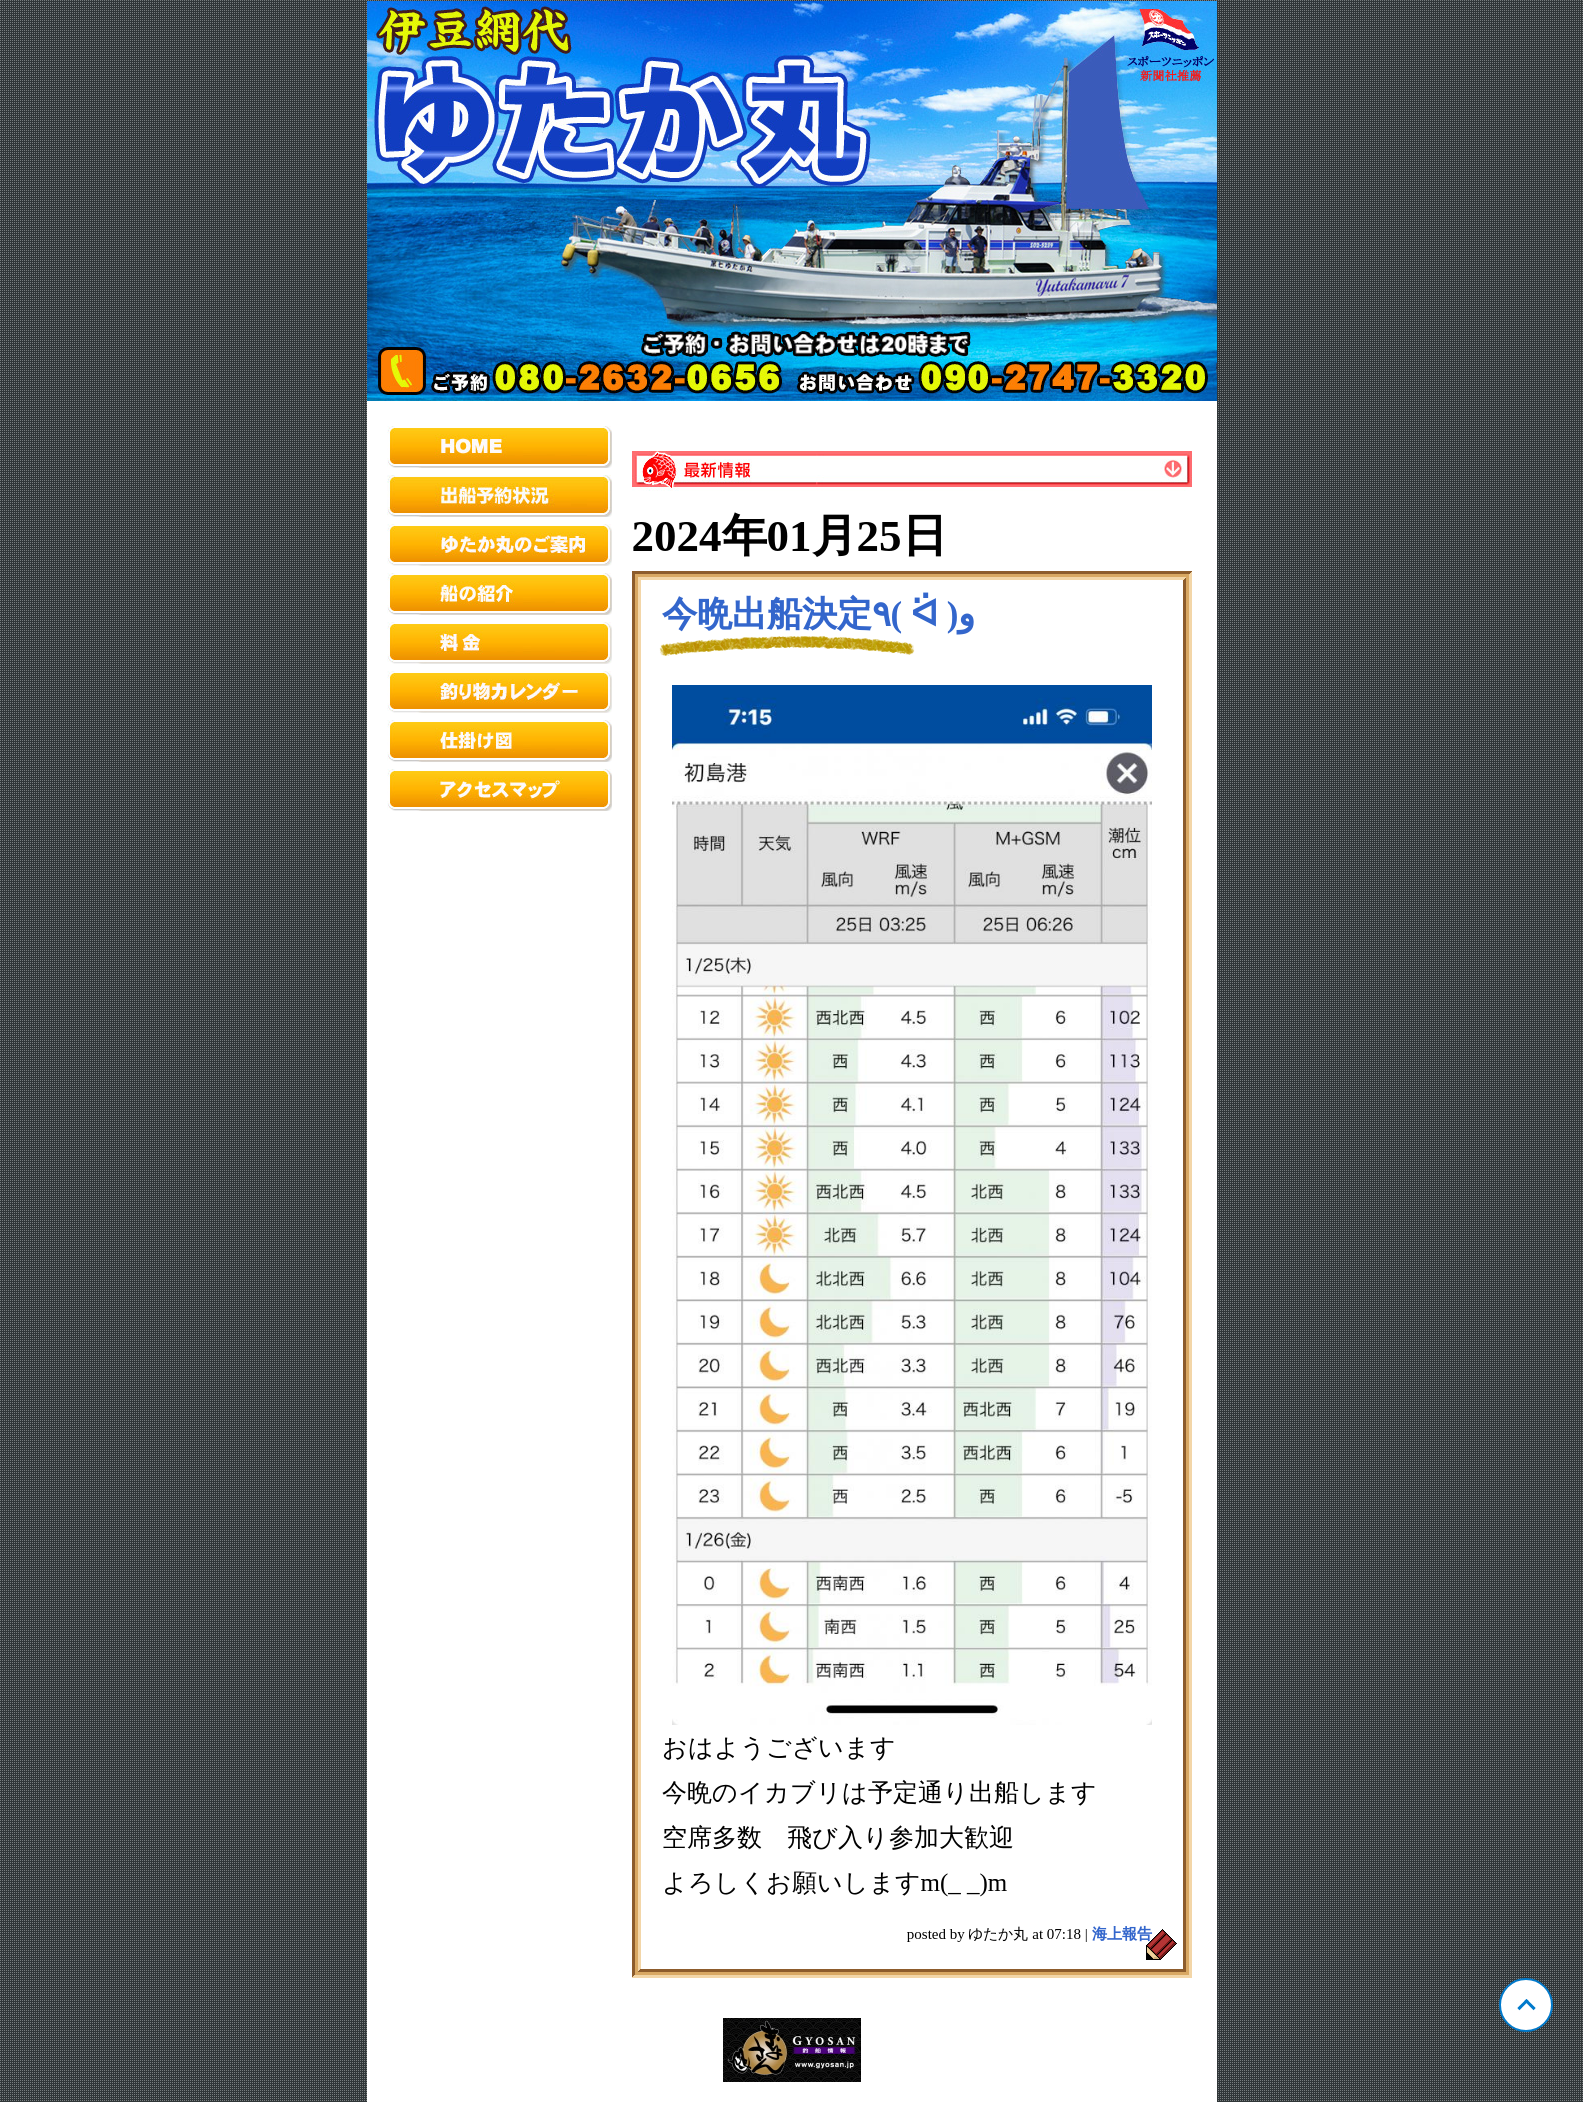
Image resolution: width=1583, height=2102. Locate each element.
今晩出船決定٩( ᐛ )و (819, 614)
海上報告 (1122, 1934)
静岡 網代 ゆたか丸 (792, 201)
